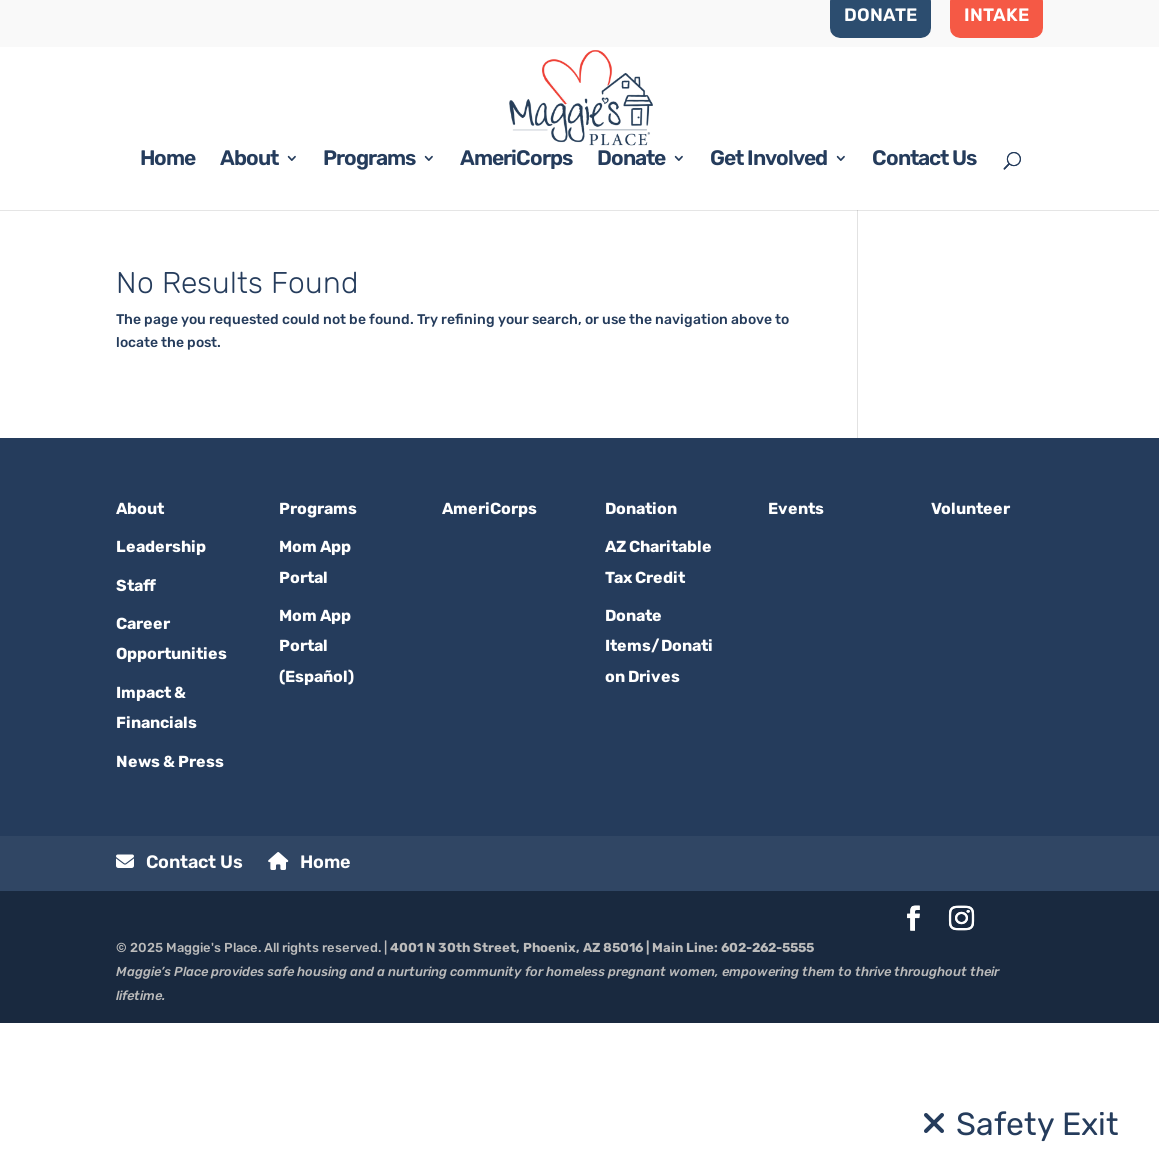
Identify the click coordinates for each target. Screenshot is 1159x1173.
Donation (641, 658)
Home (167, 310)
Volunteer (970, 658)
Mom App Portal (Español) (316, 796)
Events (796, 658)
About (249, 310)
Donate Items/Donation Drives (659, 796)
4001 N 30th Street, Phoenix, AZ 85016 (516, 1097)
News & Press (170, 910)
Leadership (161, 696)
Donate (631, 310)
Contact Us (924, 310)
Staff (136, 735)
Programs (369, 310)
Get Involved (768, 310)
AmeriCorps (516, 310)
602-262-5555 (767, 1097)
